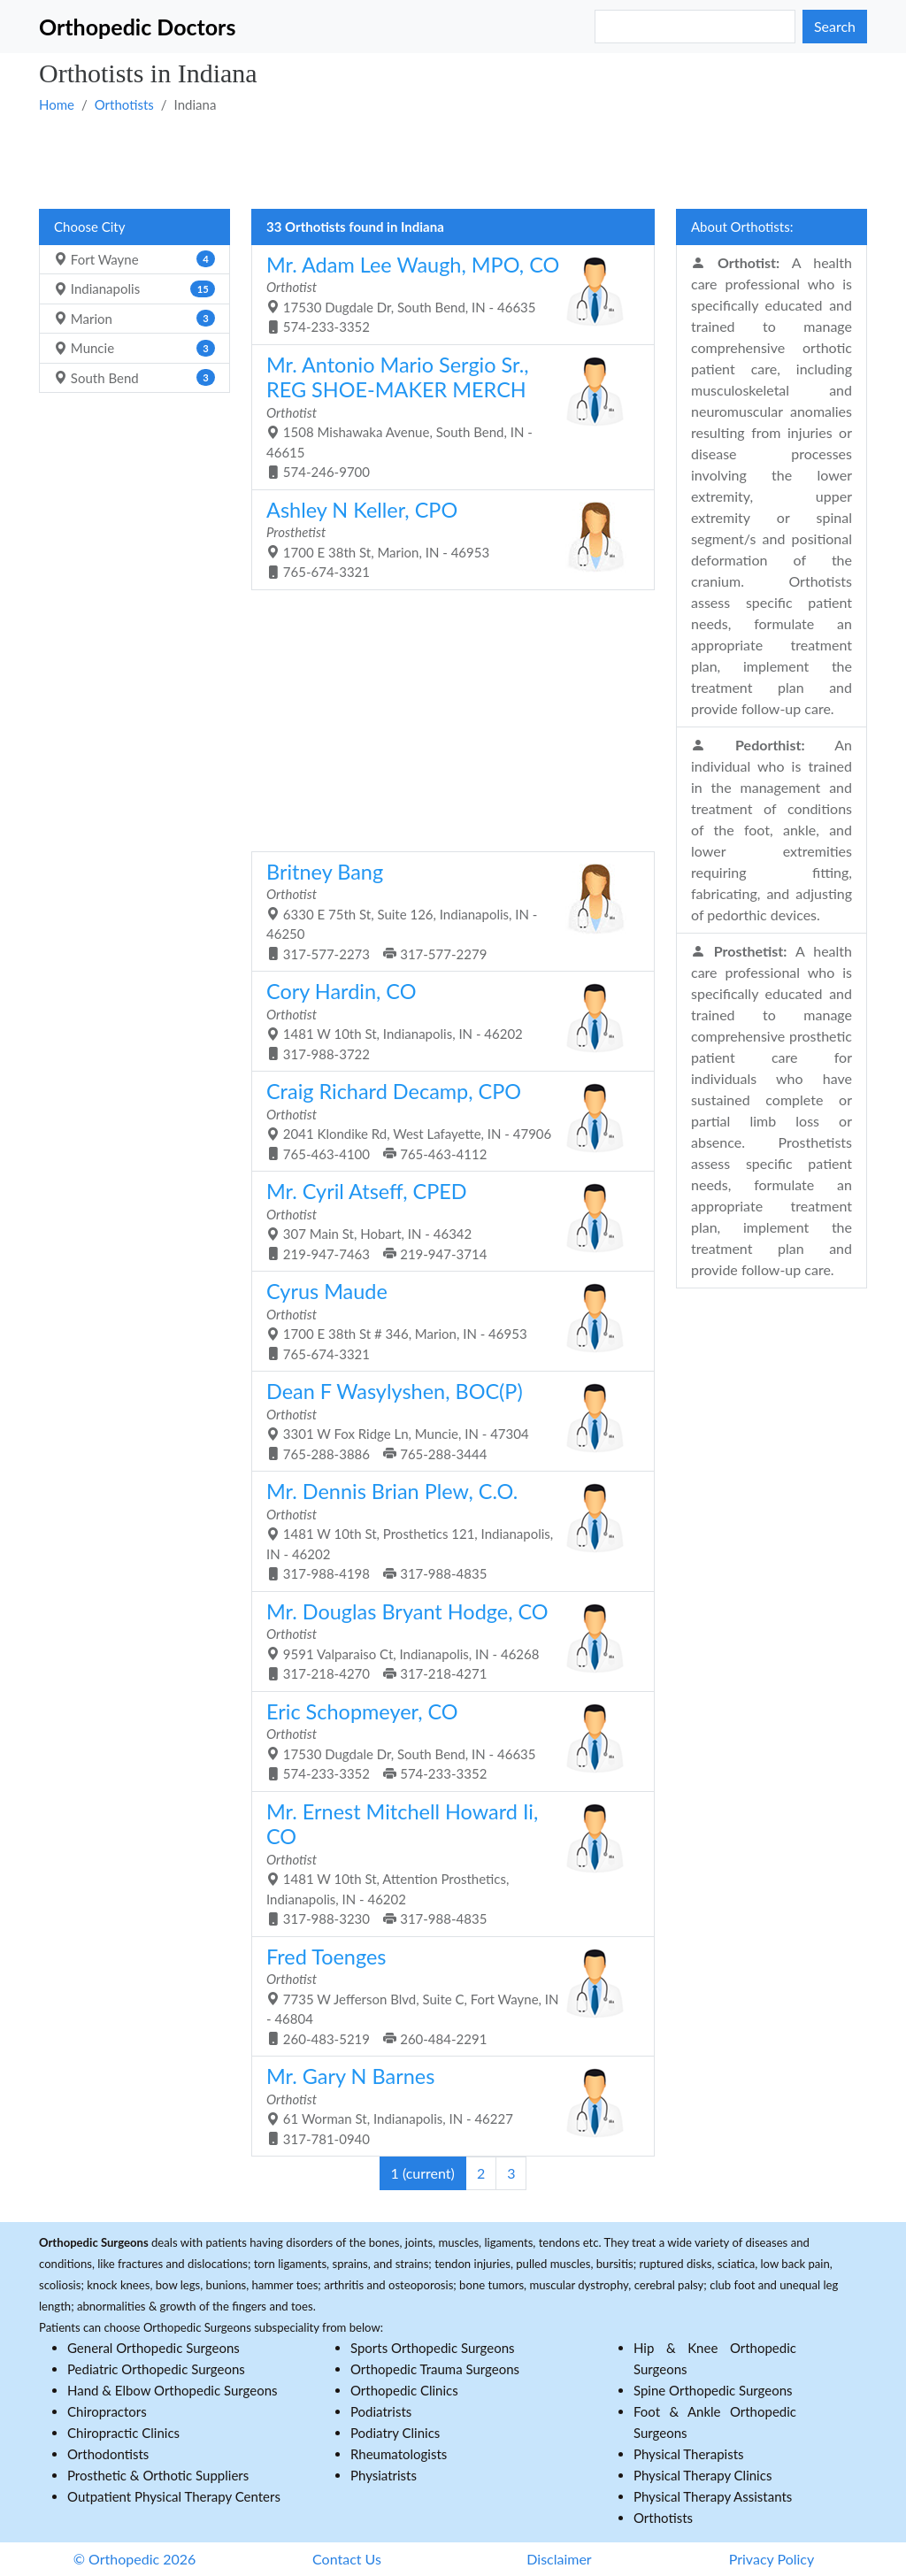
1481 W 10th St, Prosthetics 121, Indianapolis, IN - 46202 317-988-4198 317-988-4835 (446, 1530)
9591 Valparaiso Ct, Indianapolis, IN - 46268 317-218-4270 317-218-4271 (446, 1640)
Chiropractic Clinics (123, 2433)
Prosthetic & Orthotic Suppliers (158, 2475)
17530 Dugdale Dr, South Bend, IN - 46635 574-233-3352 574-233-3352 (446, 1740)
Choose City (89, 227)
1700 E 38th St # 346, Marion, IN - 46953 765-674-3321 (446, 1320)
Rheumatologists (398, 2454)
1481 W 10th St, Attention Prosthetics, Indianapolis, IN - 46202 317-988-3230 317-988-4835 (446, 1863)
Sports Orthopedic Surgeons (432, 2348)
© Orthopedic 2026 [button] (134, 2558)
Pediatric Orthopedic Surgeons (156, 2369)
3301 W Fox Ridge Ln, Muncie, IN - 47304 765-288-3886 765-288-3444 (446, 1420)
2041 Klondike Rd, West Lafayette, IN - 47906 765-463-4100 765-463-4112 (446, 1120)
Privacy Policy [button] (772, 2558)
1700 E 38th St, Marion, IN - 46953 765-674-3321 (446, 539)
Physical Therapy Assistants (712, 2496)
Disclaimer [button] (558, 2558)
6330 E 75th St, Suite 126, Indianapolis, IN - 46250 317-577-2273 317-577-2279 (446, 910)
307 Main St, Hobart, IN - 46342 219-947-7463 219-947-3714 (446, 1220)
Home (56, 104)
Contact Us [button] (346, 2558)
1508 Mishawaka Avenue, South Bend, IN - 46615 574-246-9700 (446, 416)
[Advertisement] (453, 160)
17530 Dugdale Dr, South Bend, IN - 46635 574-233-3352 (446, 293)
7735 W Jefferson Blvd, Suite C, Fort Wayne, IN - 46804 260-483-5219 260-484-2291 (446, 1995)
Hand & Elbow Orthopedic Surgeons (172, 2390)
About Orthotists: (742, 227)
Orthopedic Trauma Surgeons (434, 2369)
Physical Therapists (688, 2454)
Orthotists (124, 104)
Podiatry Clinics (395, 2433)
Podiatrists (380, 2411)
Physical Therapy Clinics (702, 2475)
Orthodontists (108, 2454)
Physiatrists (383, 2475)
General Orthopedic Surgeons (153, 2348)
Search (835, 26)
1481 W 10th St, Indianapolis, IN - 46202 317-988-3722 (446, 1020)
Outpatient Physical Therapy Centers (173, 2496)
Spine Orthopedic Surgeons (713, 2390)
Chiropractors (107, 2411)
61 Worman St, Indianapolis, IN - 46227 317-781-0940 (446, 2105)
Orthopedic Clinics (404, 2390)
